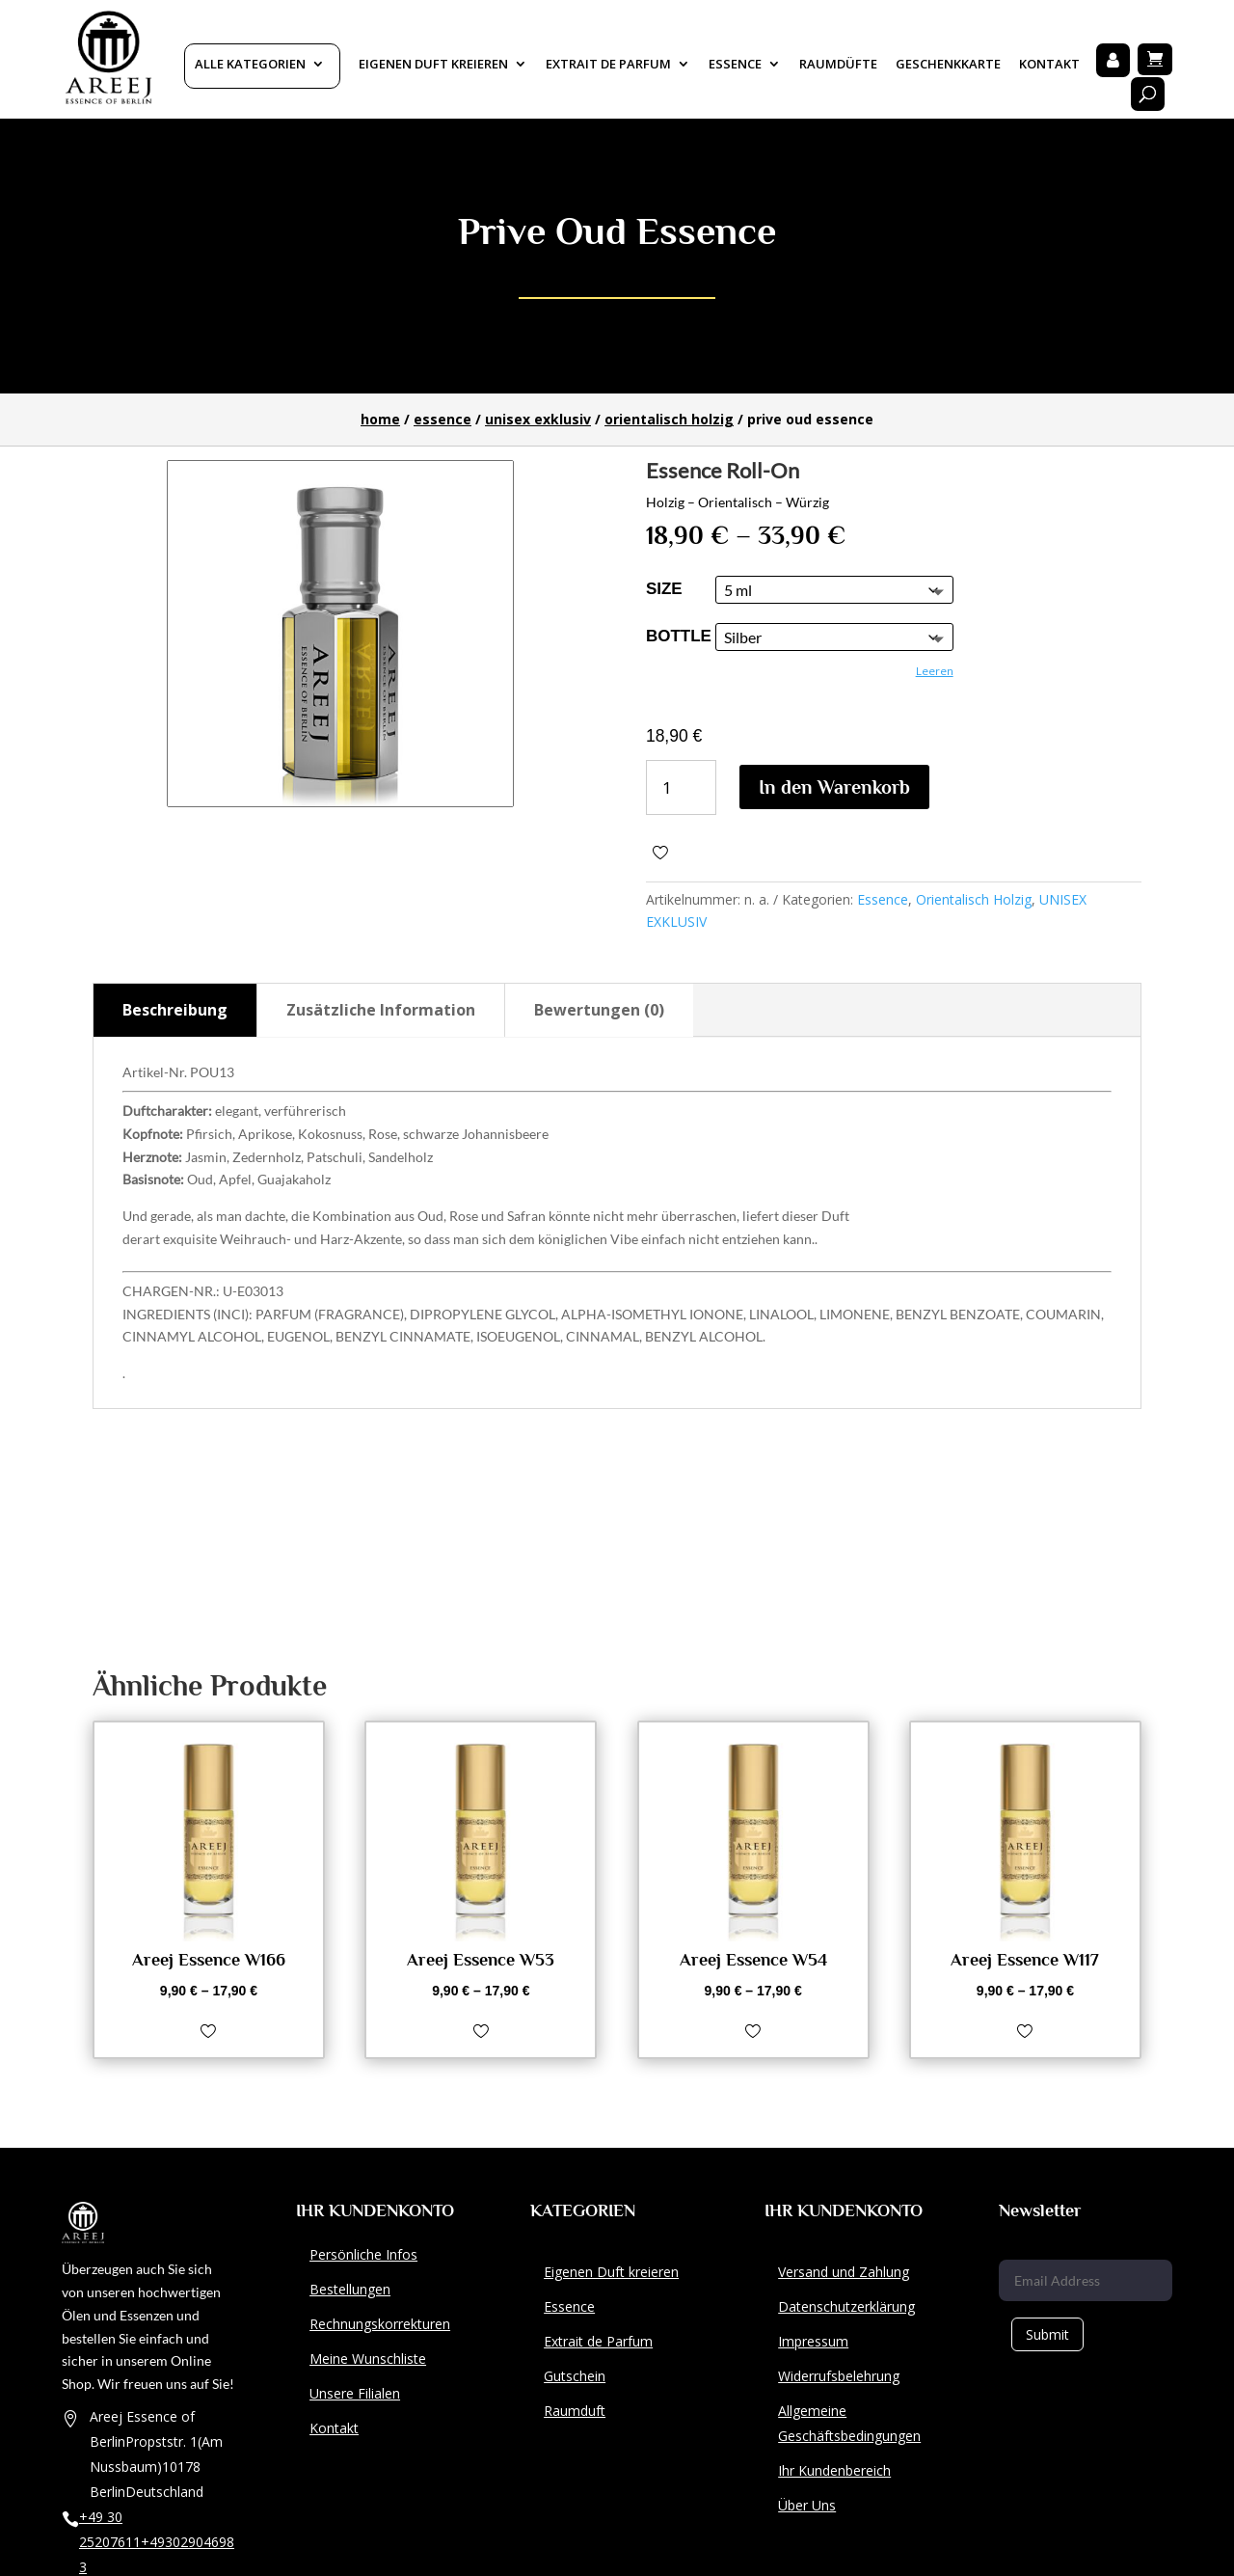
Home (380, 419)
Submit (1047, 2334)
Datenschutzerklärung (846, 2306)
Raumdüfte (838, 64)
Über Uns (807, 2505)
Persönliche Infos (363, 2254)
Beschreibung (175, 1009)
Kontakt (1049, 64)
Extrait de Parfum (598, 2341)
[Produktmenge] (681, 787)
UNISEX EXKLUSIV (538, 419)
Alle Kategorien (250, 64)
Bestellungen (349, 2289)
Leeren (934, 671)
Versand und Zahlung (843, 2272)
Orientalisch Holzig (669, 419)
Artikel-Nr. (154, 1072)
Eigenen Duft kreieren (433, 64)
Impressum (813, 2341)
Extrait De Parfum (608, 64)
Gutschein (574, 2376)
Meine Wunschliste (367, 2358)
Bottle (678, 636)
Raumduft (574, 2410)
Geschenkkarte (948, 64)
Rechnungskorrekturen (379, 2324)
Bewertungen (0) (599, 1009)
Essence (735, 64)
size (664, 589)
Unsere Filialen (354, 2393)
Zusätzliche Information (380, 1009)
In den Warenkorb (834, 787)
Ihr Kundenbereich (834, 2470)
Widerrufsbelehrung (838, 2376)
